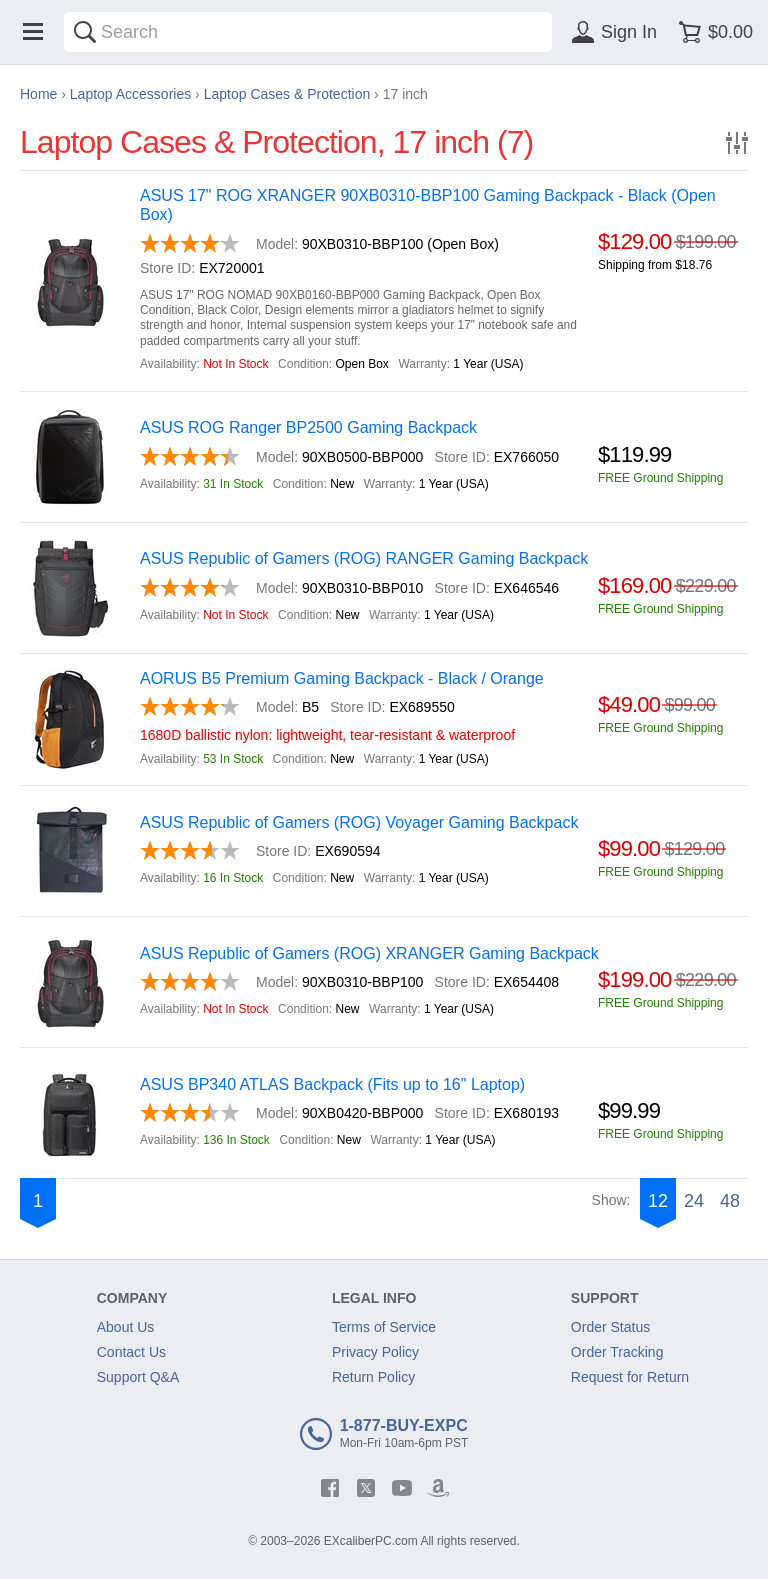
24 (694, 1201)
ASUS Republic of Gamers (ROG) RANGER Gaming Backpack (364, 558)
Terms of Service (384, 1327)
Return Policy (373, 1377)
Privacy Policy (375, 1352)
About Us (126, 1327)
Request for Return (630, 1377)
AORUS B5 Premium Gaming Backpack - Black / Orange (342, 678)
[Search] (85, 32)
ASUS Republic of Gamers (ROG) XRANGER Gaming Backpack (369, 953)
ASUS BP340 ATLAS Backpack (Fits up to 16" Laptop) (332, 1084)
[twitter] (366, 1488)
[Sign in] (611, 32)
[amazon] (438, 1488)
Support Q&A (138, 1377)
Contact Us (131, 1352)
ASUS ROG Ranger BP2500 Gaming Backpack (308, 427)
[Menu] (33, 32)
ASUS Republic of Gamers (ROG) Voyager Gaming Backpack (359, 822)
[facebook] (330, 1488)
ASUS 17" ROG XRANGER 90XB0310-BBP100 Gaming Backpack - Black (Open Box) (428, 205)
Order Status (610, 1327)
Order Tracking (617, 1352)
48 (730, 1201)
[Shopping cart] (712, 32)
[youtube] (402, 1488)
